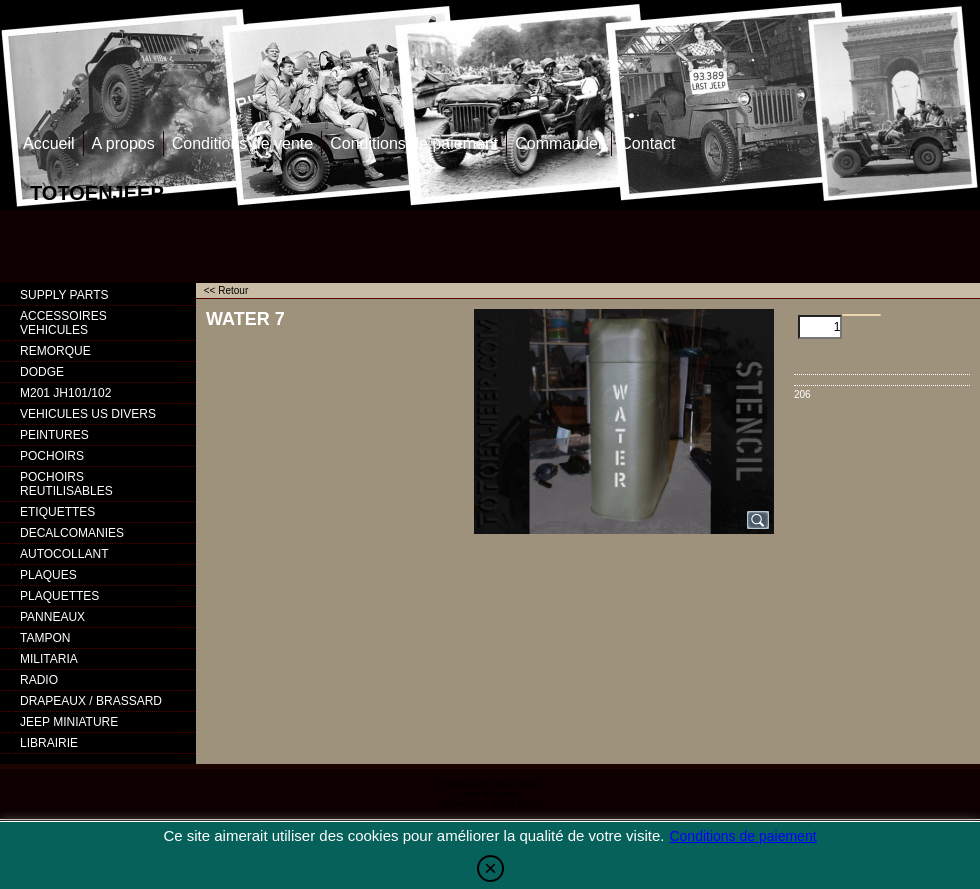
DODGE (42, 372)
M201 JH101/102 (65, 393)
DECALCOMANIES (72, 533)
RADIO (39, 680)
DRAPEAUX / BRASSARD (91, 701)
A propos (123, 143)
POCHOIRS (52, 456)
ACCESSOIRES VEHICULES (63, 323)
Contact (647, 143)
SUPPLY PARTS (64, 295)
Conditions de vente (242, 143)
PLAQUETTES (59, 596)
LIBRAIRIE (49, 743)
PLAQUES (48, 575)
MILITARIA (49, 659)
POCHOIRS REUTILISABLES (66, 484)
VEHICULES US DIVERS (88, 414)
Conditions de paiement (414, 143)
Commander (559, 143)
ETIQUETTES (57, 512)
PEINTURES (54, 435)
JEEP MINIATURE (69, 722)
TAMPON (45, 638)
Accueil (49, 143)
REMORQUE (55, 351)
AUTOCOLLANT (64, 554)
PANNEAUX (52, 617)
